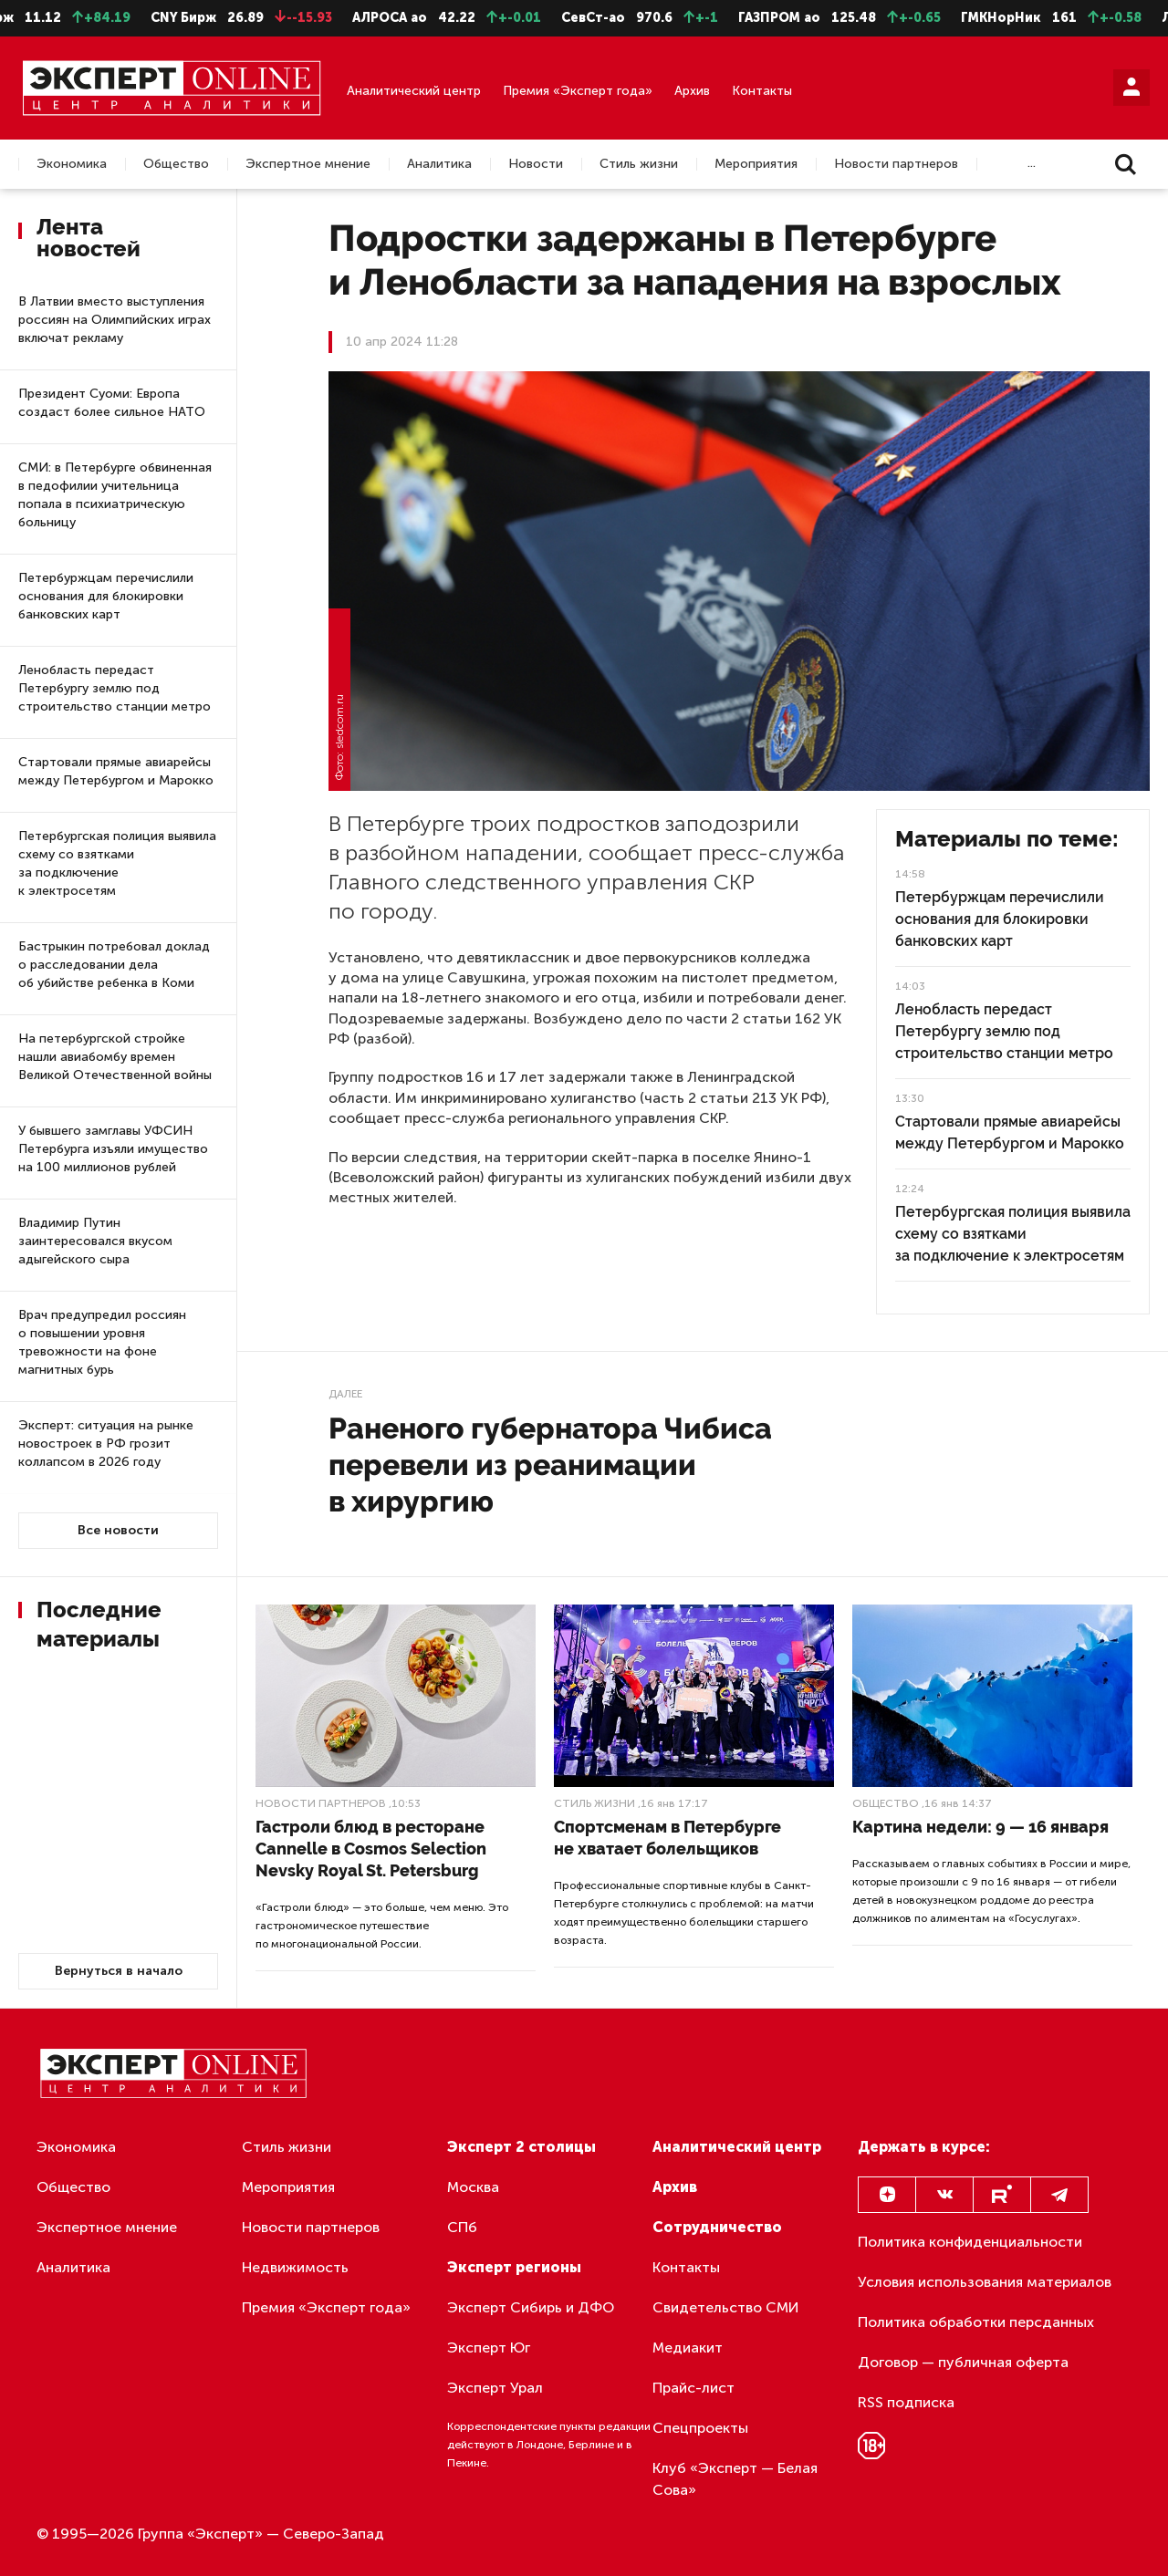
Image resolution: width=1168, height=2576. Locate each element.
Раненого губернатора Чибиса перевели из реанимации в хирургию (550, 1464)
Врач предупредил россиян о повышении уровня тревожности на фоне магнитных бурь (102, 1342)
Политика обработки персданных (976, 2322)
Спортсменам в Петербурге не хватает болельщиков (667, 1837)
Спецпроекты (700, 2427)
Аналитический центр (414, 91)
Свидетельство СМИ (725, 2307)
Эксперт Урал (495, 2387)
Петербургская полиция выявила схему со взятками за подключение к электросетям (117, 863)
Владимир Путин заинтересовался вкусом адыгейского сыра (95, 1241)
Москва (473, 2187)
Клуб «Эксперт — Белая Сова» (735, 2478)
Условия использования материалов (984, 2281)
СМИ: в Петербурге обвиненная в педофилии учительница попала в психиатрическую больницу (115, 495)
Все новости (118, 1530)
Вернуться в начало (118, 1971)
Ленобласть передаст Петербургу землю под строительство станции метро (114, 688)
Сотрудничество (717, 2227)
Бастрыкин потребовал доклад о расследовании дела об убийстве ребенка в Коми (114, 965)
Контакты (762, 91)
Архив (692, 91)
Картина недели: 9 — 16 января (980, 1826)
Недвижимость (295, 2267)
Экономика (71, 164)
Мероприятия (756, 164)
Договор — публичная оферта (963, 2362)
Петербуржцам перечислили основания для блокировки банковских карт (105, 596)
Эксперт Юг (488, 2347)
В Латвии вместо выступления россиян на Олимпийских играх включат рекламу (114, 320)
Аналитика (439, 164)
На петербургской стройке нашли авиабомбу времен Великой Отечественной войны (115, 1057)
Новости (535, 164)
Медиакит (687, 2347)
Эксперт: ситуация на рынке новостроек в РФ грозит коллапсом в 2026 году (105, 1444)
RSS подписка (906, 2402)
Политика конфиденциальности (970, 2241)
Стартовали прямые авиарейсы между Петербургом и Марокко (116, 771)
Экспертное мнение (307, 164)
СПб (462, 2227)
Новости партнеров (896, 164)
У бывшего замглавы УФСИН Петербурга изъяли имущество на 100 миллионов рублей (113, 1149)
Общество (176, 164)
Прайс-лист (693, 2387)
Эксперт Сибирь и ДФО (530, 2307)
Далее (345, 1393)
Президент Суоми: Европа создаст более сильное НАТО (111, 403)
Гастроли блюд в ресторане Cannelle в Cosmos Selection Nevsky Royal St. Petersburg (371, 1848)
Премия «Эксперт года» (577, 91)
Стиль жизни (639, 164)
